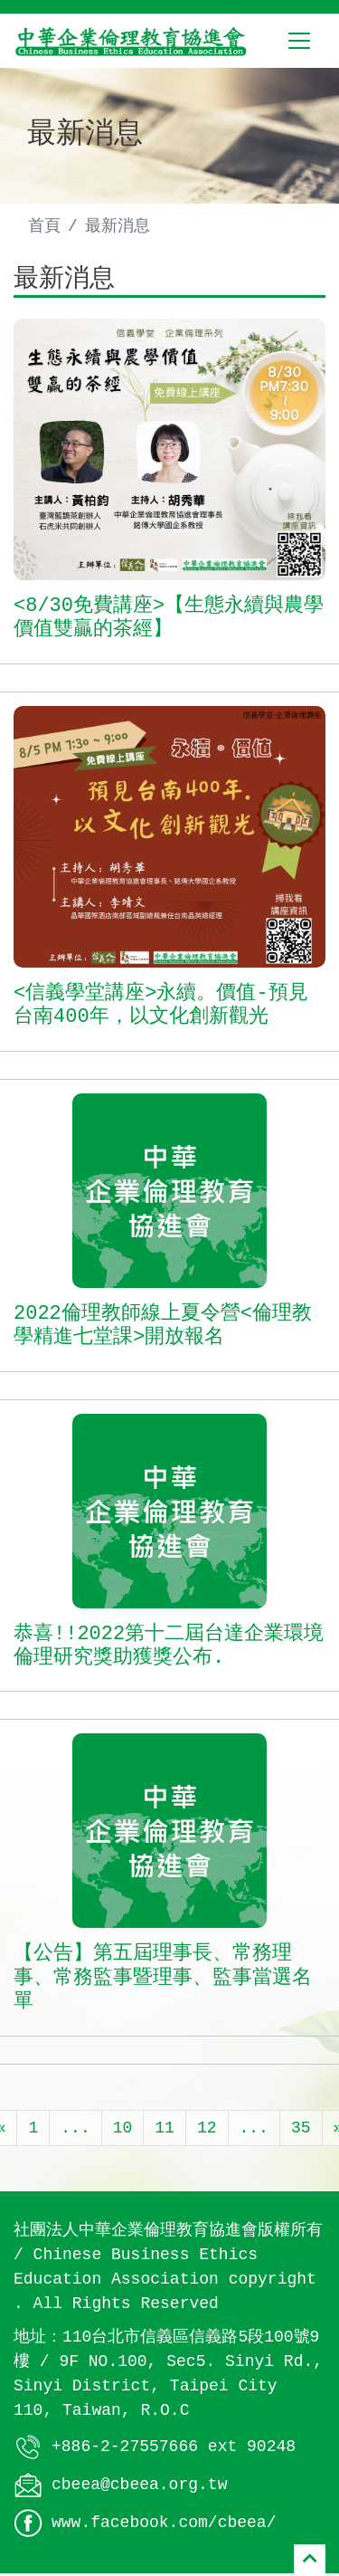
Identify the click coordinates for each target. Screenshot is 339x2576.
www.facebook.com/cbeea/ (164, 2524)
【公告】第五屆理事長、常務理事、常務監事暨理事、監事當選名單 (163, 1980)
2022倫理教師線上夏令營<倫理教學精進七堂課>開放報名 (163, 1327)
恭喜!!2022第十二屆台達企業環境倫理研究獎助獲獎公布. (169, 1648)
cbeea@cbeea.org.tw (139, 2486)
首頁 (44, 226)
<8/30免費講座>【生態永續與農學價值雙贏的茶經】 (169, 621)
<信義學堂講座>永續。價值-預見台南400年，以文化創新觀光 (161, 1007)
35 (301, 2130)
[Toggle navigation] (299, 41)
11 (164, 2130)
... (75, 2130)
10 (123, 2130)
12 (207, 2130)
